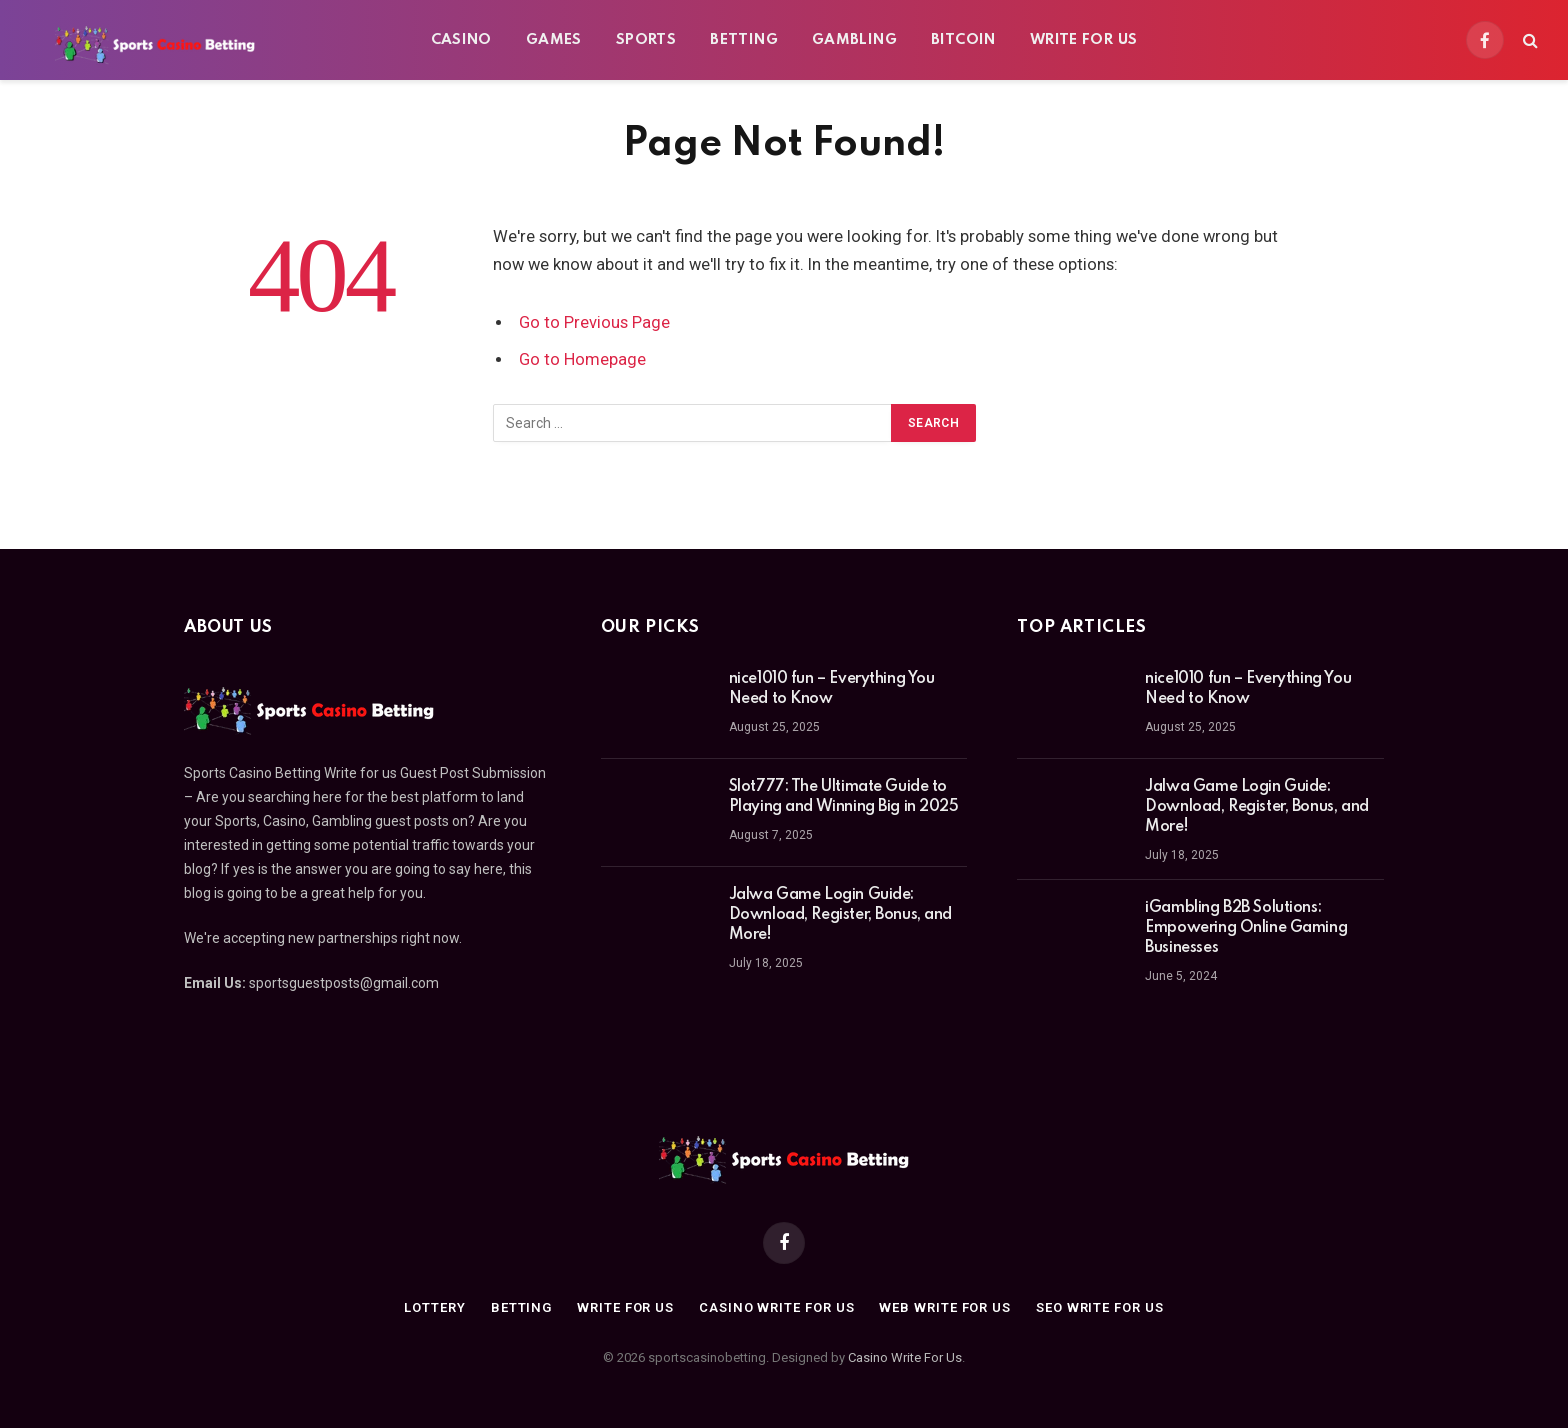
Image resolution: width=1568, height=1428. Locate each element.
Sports (646, 40)
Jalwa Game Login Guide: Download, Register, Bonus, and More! (840, 915)
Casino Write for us (776, 1307)
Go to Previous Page (594, 322)
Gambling (854, 40)
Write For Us (1084, 40)
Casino (461, 40)
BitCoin (963, 40)
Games (554, 40)
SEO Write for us (1100, 1307)
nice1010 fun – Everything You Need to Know (832, 689)
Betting (744, 40)
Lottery (434, 1307)
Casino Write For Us (905, 1357)
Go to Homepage (582, 359)
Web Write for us (945, 1307)
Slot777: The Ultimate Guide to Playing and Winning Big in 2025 (844, 797)
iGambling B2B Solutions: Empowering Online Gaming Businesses (1246, 928)
